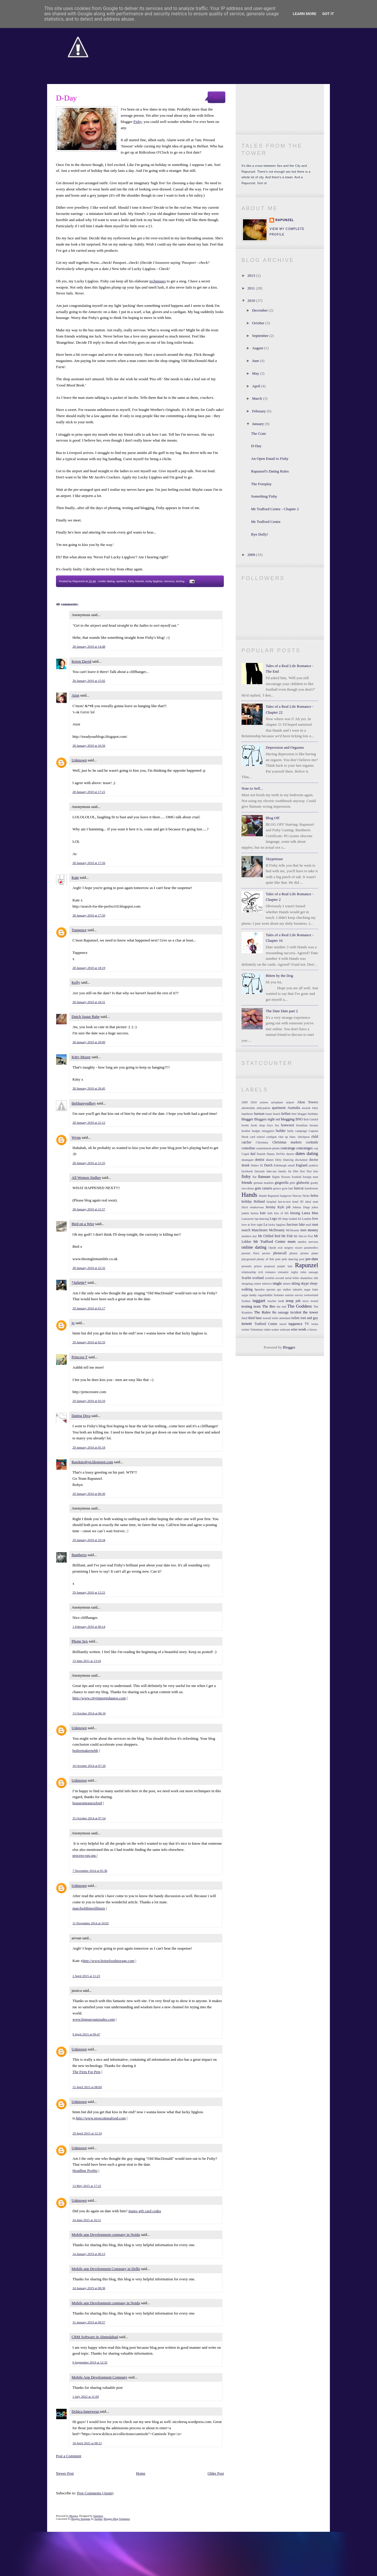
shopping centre (251, 1283)
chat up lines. (287, 1136)
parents (246, 1253)
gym (284, 1188)
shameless (306, 1278)
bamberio (247, 1113)
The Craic (258, 433)
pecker (266, 1253)
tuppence (295, 1323)
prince (258, 1266)
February (259, 411)
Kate (75, 877)
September (260, 335)
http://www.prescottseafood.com (101, 2118)
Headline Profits (84, 2170)
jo (73, 1323)
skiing (295, 1283)
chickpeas (303, 1136)
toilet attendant (281, 1318)
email (291, 1165)
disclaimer (301, 1159)
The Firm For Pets (86, 2072)
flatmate (264, 1176)
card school (257, 1136)
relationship (249, 1272)
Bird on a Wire (83, 1224)
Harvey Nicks (301, 1195)
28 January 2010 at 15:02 (88, 680)
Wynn (76, 1137)
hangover (286, 1195)
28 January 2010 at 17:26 (88, 863)
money (313, 1230)
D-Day (66, 98)
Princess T (79, 1357)
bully (290, 1131)
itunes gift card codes (144, 2211)
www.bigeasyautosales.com (93, 2019)
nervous (169, 581)
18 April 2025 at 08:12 (87, 2443)
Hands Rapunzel (269, 1195)
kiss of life (281, 1213)
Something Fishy (264, 496)
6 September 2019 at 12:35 (90, 2362)
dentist (259, 1160)
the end (281, 1306)
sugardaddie (265, 1295)
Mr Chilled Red (269, 1236)
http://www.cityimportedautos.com (99, 1698)
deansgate (248, 1159)
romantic (283, 1272)
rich (260, 1272)
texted (314, 1301)
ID (301, 1201)
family (282, 1171)
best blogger (299, 1113)
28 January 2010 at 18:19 (88, 968)
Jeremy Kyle (275, 1207)
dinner (270, 1159)
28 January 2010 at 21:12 (88, 1122)
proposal (269, 1266)
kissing (295, 1213)
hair (290, 1188)
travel (283, 1324)
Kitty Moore (81, 1057)
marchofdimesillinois (88, 1908)
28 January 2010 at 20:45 (88, 1088)
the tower (310, 1312)
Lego (273, 1219)
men (303, 1230)
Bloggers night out (267, 1119)
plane (314, 1253)
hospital (271, 1201)
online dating (254, 1247)
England (301, 1165)
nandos (302, 1241)
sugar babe (311, 1289)
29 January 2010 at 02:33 (88, 1342)
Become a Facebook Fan (280, 109)
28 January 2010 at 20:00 (88, 1042)
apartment (279, 1108)
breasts (314, 1125)
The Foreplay (261, 484)
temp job (293, 1300)
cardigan (271, 1136)
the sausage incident (286, 1312)
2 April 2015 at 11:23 (86, 1976)
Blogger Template (80, 2518)
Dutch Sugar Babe (86, 1016)
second (279, 1278)
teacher (271, 1301)
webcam (285, 1329)
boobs (245, 1125)
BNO (299, 1119)
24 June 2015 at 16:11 (86, 2220)
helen (314, 1196)
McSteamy (292, 1230)
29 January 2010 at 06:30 (88, 1493)
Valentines (256, 1329)
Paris (256, 1253)
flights (276, 1176)
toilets (295, 1318)
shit (316, 1278)
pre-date (311, 1259)
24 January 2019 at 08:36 (88, 2288)
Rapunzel (284, 220)
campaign (301, 1131)
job (288, 1207)
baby (315, 1108)
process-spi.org (84, 1855)
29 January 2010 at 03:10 (88, 1401)
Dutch (268, 1165)
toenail (267, 1318)
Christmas (262, 1142)
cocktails (312, 1142)
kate (263, 1213)
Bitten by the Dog (279, 975)
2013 (251, 275)
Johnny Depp (301, 1207)
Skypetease (274, 859)
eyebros (121, 581)
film (295, 1171)
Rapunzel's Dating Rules (270, 471)
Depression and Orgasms (285, 747)
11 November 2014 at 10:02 (90, 1923)
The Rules (262, 1312)
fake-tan (272, 1171)
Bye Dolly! (259, 534)
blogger (247, 1119)
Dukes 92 (257, 1165)
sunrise (289, 1295)
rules (303, 1272)
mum (292, 1241)
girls (292, 1182)
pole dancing (290, 1259)
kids (269, 1213)
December (260, 310)
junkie (245, 1213)
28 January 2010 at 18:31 (88, 1002)
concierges (304, 1148)
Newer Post (65, 2473)
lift (279, 1218)
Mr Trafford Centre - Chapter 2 (275, 509)
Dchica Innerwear (86, 2411)
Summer (279, 1295)
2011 (251, 288)
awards (306, 1108)
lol (299, 1218)
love (315, 1219)
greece (277, 1188)
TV (307, 1324)
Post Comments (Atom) (95, 2493)
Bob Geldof (311, 1119)
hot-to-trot (284, 1201)
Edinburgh (280, 1165)
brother (246, 1131)
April (256, 386)
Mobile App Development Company (100, 2377)
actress (264, 1102)
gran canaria (263, 1188)
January (258, 424)
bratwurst (287, 1125)
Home (140, 2473)
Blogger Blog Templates (117, 2518)
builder (281, 1131)
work (302, 1329)
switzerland (311, 1295)
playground (248, 1259)
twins (314, 1324)
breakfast (301, 1125)
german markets (264, 1182)
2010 (251, 300)
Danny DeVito (276, 1154)
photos (294, 1253)
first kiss (312, 1171)
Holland (259, 1202)
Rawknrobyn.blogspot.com (92, 1462)
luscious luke (296, 1225)
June (256, 360)
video (267, 1329)
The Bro (268, 1306)
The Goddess (299, 1305)
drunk (245, 1165)
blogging (288, 1119)
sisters (286, 1283)
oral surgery (285, 1247)
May (256, 373)
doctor (313, 1160)
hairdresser (311, 1188)
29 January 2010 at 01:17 (88, 1308)
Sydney (246, 1301)
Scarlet (246, 1278)
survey (299, 1295)
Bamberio (79, 1555)
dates (300, 1153)
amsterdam (248, 1108)
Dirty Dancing (284, 1159)
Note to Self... (252, 788)
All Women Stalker (86, 1177)
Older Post (216, 2473)
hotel (295, 1201)
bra (277, 1125)
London (306, 1218)
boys (270, 1125)
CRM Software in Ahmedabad (95, 2337)
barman (259, 1114)
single (277, 1283)
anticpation (263, 1108)
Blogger (289, 1347)
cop (316, 1148)
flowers (285, 1176)
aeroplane (277, 1102)
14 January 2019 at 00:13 (88, 2254)
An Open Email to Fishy (269, 458)
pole (277, 1259)
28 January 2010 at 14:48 (88, 646)
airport (290, 1102)
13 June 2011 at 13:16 (86, 1661)
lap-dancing (261, 1218)
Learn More (304, 13)
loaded (293, 1218)
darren (290, 1154)
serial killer (292, 1278)
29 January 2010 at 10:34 (88, 1540)
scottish (269, 1278)
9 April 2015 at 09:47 (86, 2034)
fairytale (259, 1171)
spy (279, 1289)
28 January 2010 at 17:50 (88, 915)
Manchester (260, 1230)
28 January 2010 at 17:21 (88, 792)
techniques (157, 281)
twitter (245, 1329)
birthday (313, 1113)
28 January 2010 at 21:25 (88, 1163)
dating (111, 581)
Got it (328, 13)
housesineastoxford (87, 1803)
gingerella (282, 1183)
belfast (285, 1114)
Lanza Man (310, 1213)
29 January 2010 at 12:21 (88, 1592)
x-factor (312, 1329)
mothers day (249, 1236)
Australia (293, 1108)
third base (255, 1318)
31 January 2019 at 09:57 (88, 2322)
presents (247, 1266)
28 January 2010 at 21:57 (88, 1209)
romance (270, 1272)
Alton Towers (307, 1102)
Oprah (272, 1247)
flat (254, 1176)
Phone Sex (80, 1641)
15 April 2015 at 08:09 (87, 2087)
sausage (313, 1272)
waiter (275, 1329)
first (302, 1171)
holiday (247, 1202)
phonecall (279, 1253)
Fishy (137, 121)
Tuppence (79, 930)
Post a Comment (68, 2456)
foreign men (310, 1176)
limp (285, 1218)
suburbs (297, 1289)
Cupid (245, 1154)
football (296, 1176)
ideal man (311, 1201)
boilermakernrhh (85, 1750)
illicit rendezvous (253, 1207)
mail (308, 1224)
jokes (315, 1207)
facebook (247, 1171)
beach (276, 1113)
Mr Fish (286, 1236)
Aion (75, 695)
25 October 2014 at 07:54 (88, 1818)
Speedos (259, 1289)
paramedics (311, 1247)
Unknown (79, 760)
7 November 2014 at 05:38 (89, 1870)
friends (139, 581)
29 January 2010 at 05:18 (88, 1447)
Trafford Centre (265, 1324)
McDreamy (277, 1230)
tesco (305, 1301)
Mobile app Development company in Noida (106, 2234)
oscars (298, 1247)
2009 (251, 554)
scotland (258, 1278)
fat (289, 1171)
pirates (304, 1253)
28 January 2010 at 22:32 (88, 1268)
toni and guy (309, 1318)
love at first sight (252, 1224)
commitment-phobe (268, 1148)
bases (268, 1113)
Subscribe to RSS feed (280, 123)
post (301, 1259)
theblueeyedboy (84, 1103)
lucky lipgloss (153, 581)
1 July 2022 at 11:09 (85, 2396)
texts (257, 1306)
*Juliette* (79, 1282)
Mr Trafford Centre (265, 521)
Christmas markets (287, 1142)
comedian (248, 1148)
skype (305, 1283)
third (244, 1318)
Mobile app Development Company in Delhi (106, 2268)
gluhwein (302, 1183)
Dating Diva (81, 1415)
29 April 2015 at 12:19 (87, 2133)
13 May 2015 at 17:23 (86, 2185)
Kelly (76, 982)
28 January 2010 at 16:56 (88, 745)
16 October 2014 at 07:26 (88, 1765)
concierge (288, 1148)
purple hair (284, 1266)
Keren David (81, 661)
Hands (249, 1194)
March (257, 398)
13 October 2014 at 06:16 (88, 1713)
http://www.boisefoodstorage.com (108, 1960)
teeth (281, 1301)
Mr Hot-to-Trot (303, 1236)
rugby (294, 1272)
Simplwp (98, 2515)
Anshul (98, 2518)
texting (180, 581)
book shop (258, 1125)
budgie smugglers (263, 1131)
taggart (258, 1300)
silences (267, 1283)
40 (216, 96)
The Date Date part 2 (282, 1011)
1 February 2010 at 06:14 (88, 1626)
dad (252, 1154)
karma (254, 1213)
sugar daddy (249, 1295)
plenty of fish (265, 1259)
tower (247, 1323)
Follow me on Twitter (280, 95)
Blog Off (272, 818)
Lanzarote (248, 1218)
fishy (131, 581)
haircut (298, 1188)
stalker (287, 1289)
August (258, 348)
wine (294, 1329)
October (258, 323)
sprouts (270, 1289)
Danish (261, 1154)
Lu (265, 1225)
